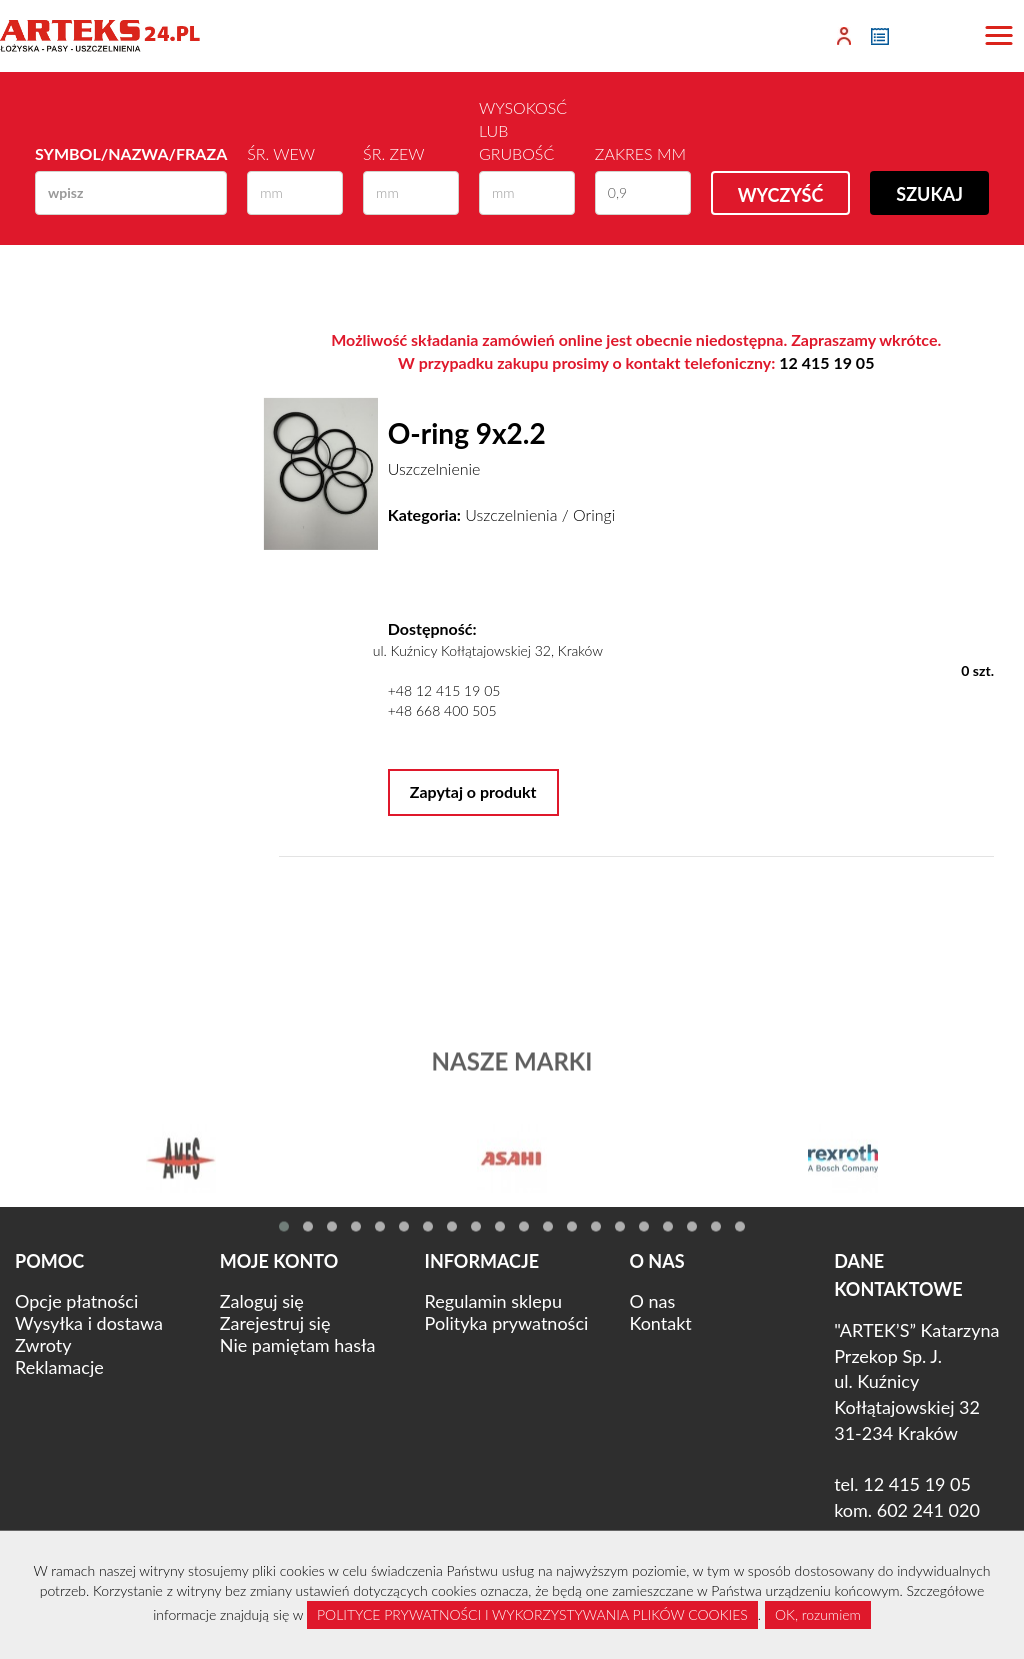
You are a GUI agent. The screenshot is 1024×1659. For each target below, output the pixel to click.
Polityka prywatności (507, 1323)
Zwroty (43, 1345)
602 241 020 (928, 1510)
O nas (652, 1301)
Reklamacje (59, 1367)
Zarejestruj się (275, 1323)
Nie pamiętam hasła (298, 1345)
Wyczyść (781, 195)
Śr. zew (393, 153)
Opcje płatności (76, 1301)
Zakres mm (640, 153)
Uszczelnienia (511, 514)
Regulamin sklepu (493, 1301)
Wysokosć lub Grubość (523, 130)
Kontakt (660, 1323)
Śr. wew (281, 153)
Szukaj (929, 194)
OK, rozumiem (818, 1614)
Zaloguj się (262, 1301)
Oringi (594, 514)
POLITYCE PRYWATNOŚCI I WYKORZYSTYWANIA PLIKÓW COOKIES (532, 1614)
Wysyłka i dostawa (89, 1323)
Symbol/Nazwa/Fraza (131, 153)
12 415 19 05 (826, 362)
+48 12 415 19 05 (444, 690)
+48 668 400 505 (442, 710)
